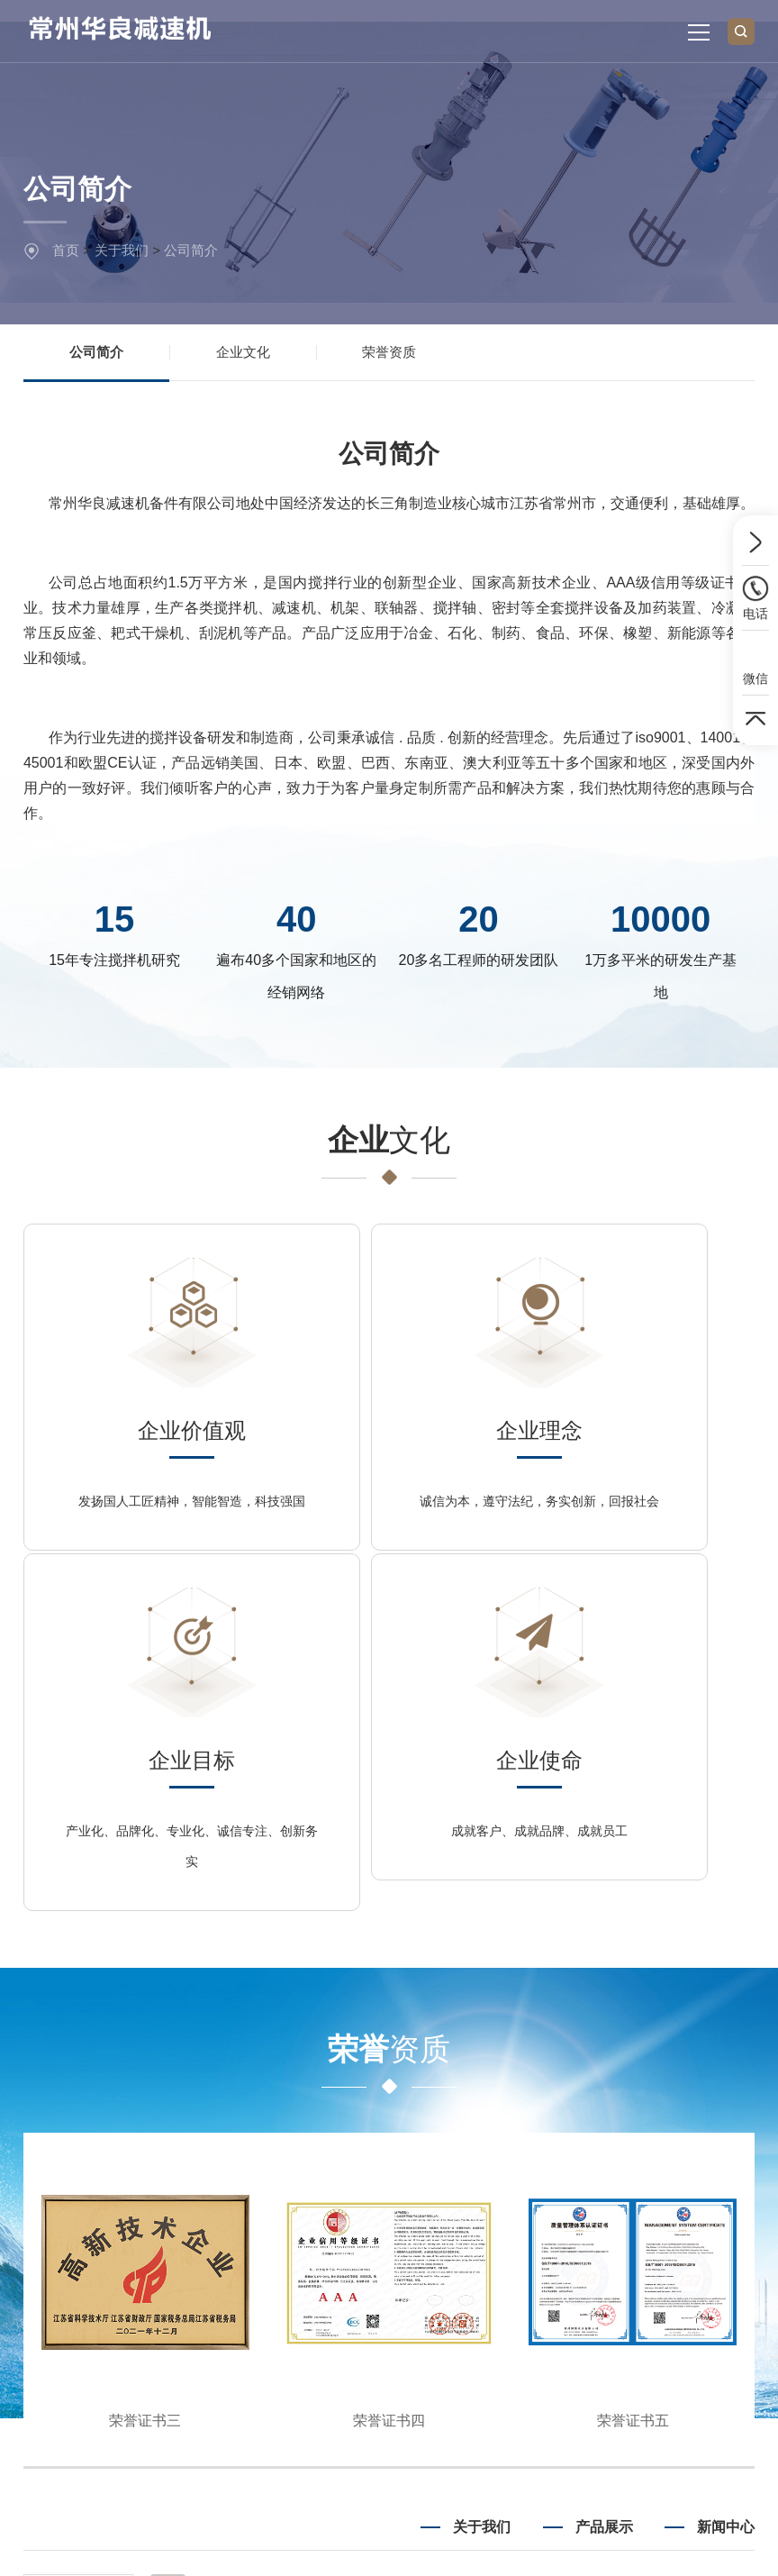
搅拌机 (614, 2272)
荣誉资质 (389, 355)
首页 (65, 250)
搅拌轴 (614, 2335)
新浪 (279, 2458)
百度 (191, 2458)
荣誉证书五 (633, 2109)
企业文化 (243, 355)
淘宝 (323, 2458)
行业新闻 (729, 2272)
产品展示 (604, 2216)
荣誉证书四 (389, 2109)
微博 (366, 2458)
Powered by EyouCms (505, 2548)
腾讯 (235, 2458)
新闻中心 (726, 2216)
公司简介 (191, 250)
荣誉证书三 (145, 2109)
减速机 (614, 2304)
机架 (620, 2367)
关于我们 (122, 250)
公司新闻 (729, 2304)
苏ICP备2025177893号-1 (665, 2548)
